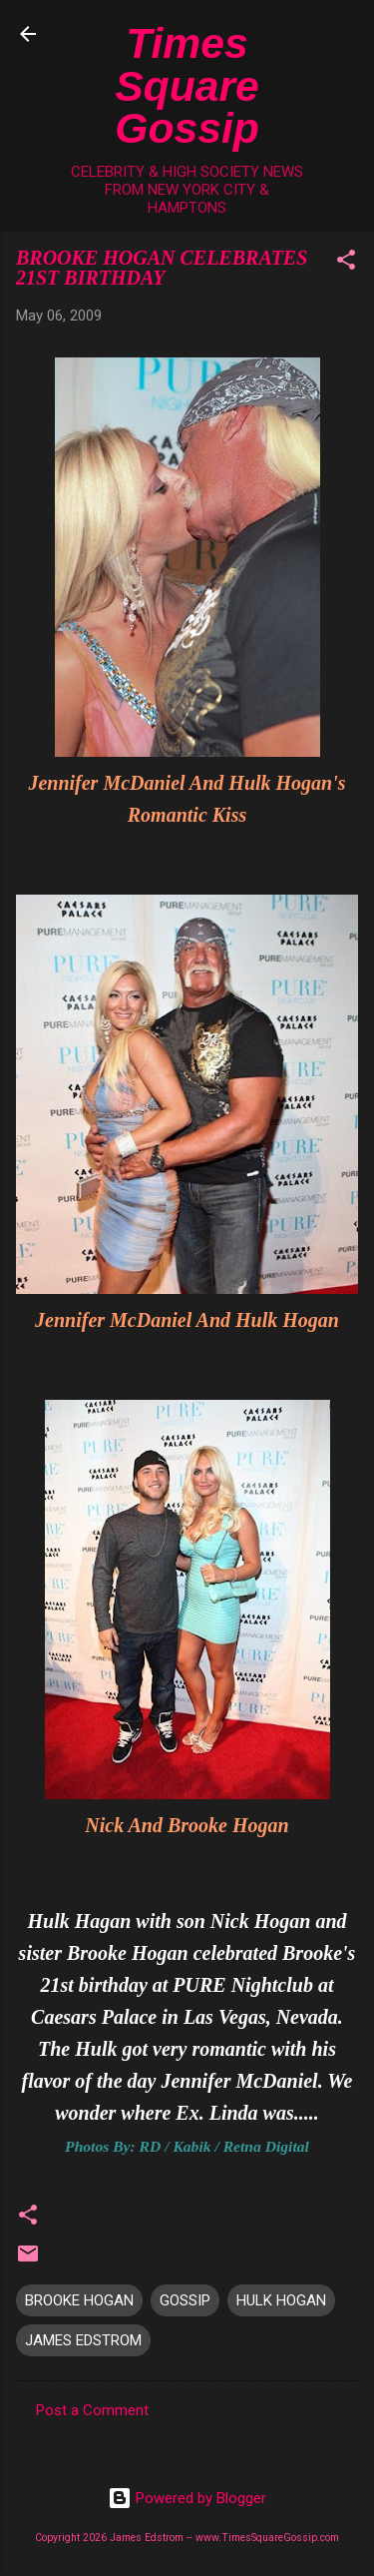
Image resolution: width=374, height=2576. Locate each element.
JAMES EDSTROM (83, 2340)
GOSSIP (185, 2300)
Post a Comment (92, 2410)
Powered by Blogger (187, 2498)
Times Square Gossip (187, 85)
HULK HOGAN (281, 2300)
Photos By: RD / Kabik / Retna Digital (187, 2146)
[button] (346, 263)
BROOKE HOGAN (79, 2300)
